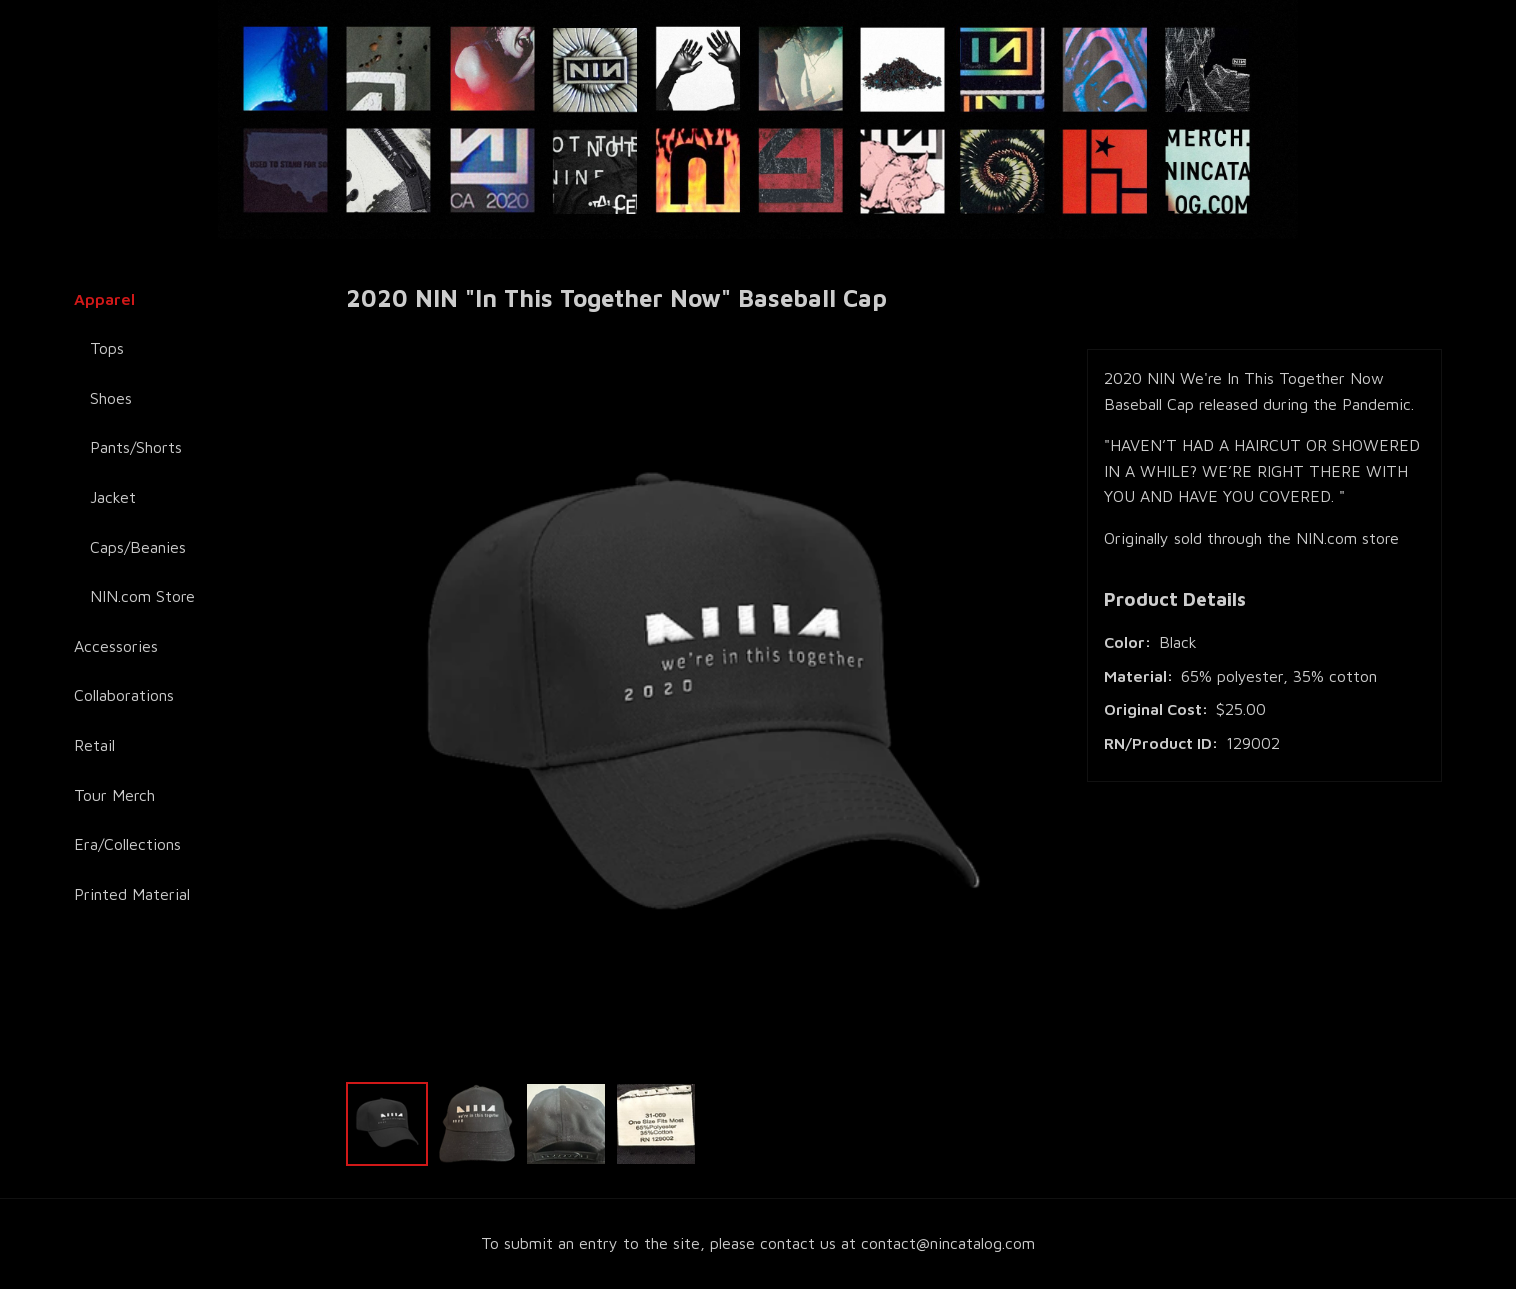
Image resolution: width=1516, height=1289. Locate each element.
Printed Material (132, 894)
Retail (94, 745)
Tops (107, 348)
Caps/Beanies (138, 547)
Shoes (111, 398)
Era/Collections (127, 844)
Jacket (113, 497)
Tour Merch (114, 795)
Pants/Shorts (136, 447)
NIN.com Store (142, 596)
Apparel (104, 299)
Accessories (116, 646)
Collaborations (124, 695)
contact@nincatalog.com (948, 1243)
